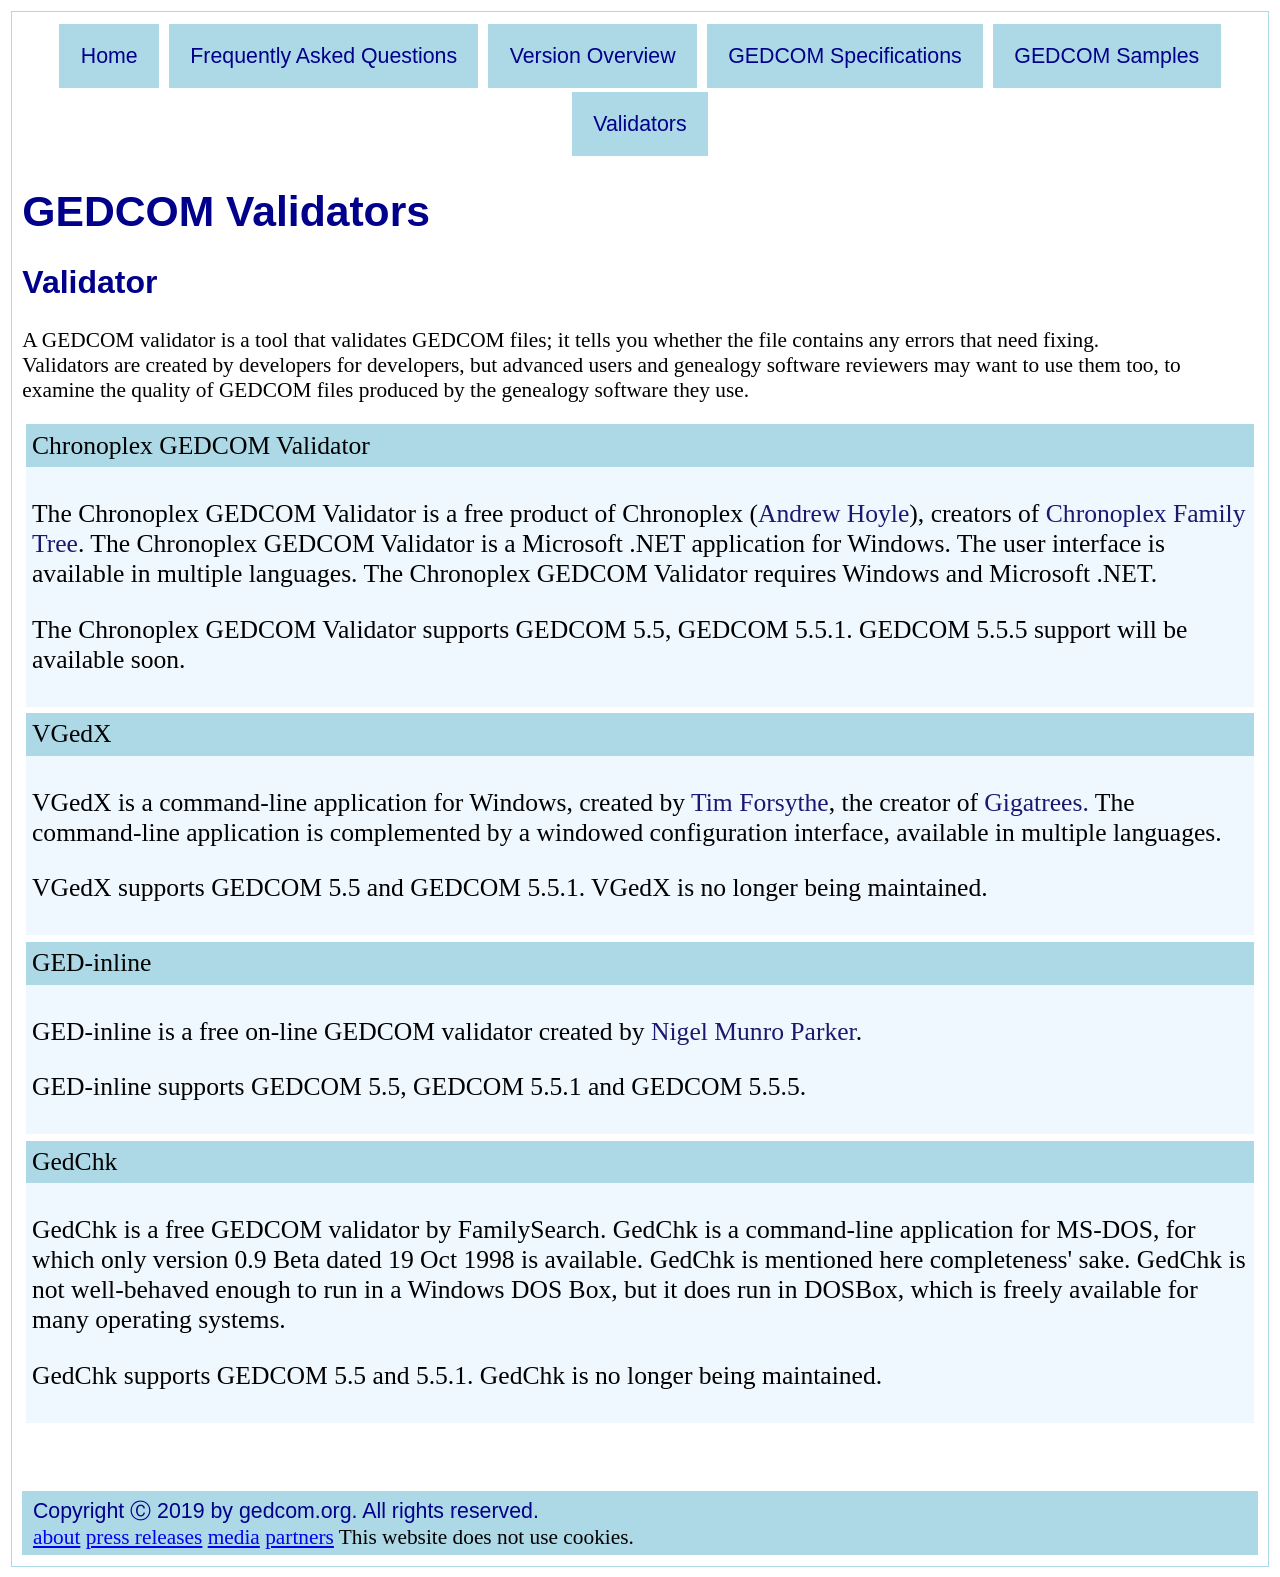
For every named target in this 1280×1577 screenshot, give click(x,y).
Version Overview (593, 56)
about (56, 1537)
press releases (144, 1537)
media (234, 1537)
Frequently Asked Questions (323, 56)
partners (299, 1537)
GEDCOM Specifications (845, 56)
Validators (639, 124)
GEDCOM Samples (1106, 56)
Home (109, 56)
